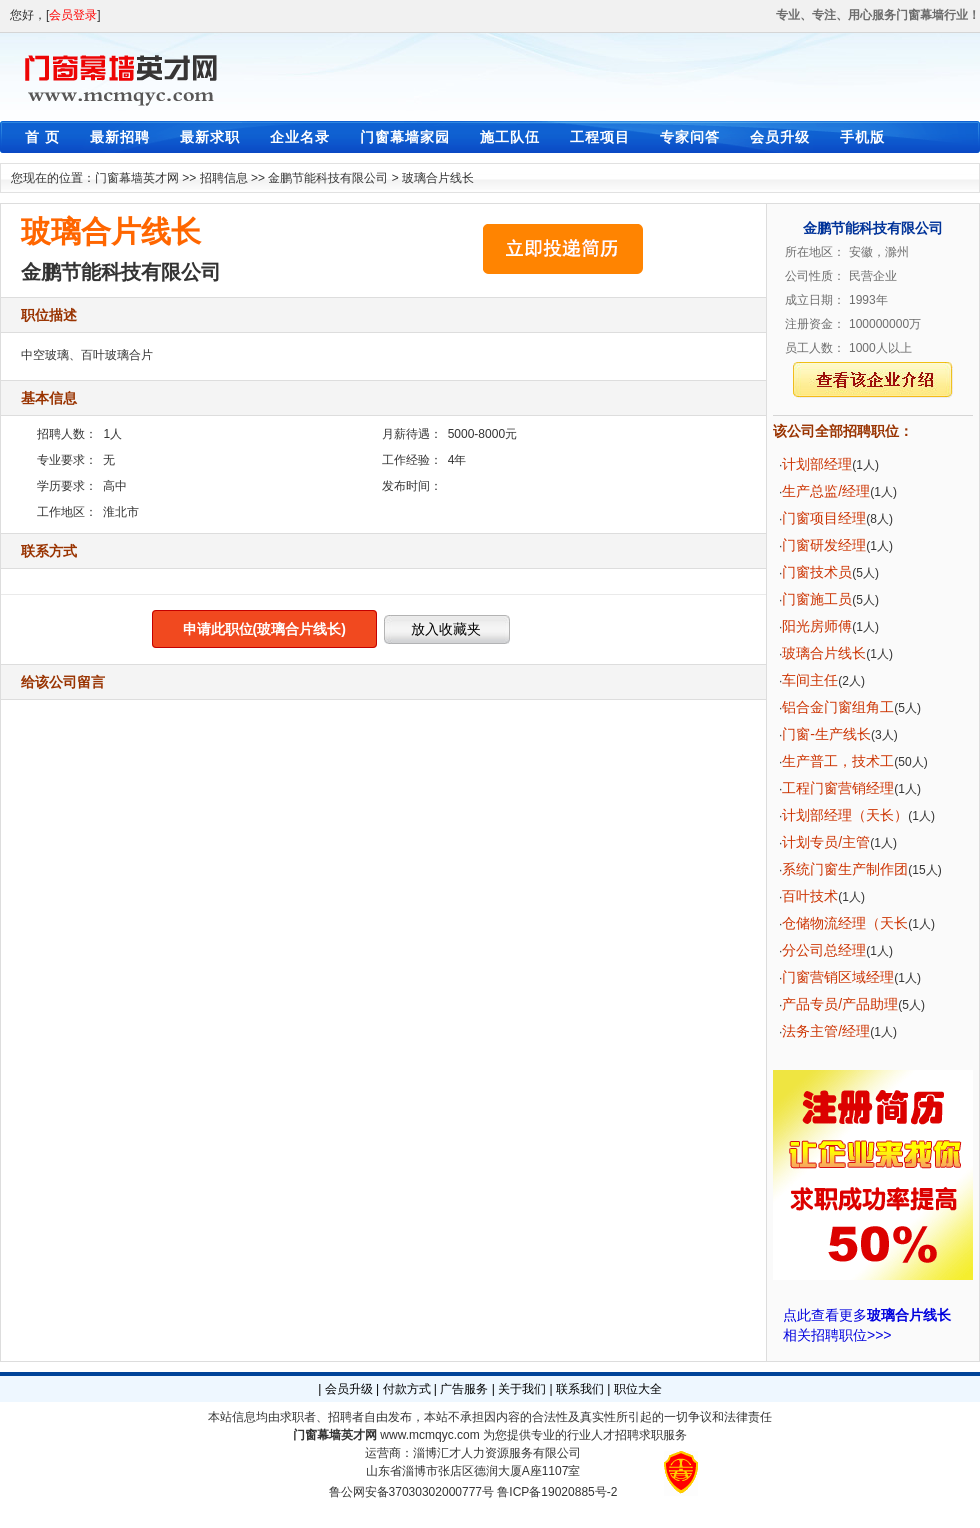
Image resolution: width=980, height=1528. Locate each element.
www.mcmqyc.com (429, 1435)
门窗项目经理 (824, 518)
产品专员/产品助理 (840, 1004)
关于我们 (522, 1389)
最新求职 (210, 137)
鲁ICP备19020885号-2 (557, 1492)
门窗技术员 (817, 572)
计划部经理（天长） (845, 815)
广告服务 (464, 1389)
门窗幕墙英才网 (137, 178)
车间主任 (810, 680)
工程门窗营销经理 (838, 788)
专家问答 (690, 137)
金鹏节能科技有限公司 (328, 178)
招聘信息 (224, 178)
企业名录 (300, 137)
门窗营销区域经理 (838, 977)
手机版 (862, 137)
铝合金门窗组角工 (838, 707)
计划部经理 (817, 464)
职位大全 (638, 1389)
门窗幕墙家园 (405, 137)
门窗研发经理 (824, 545)
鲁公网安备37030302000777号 (411, 1492)
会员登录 (73, 15)
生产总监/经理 (826, 491)
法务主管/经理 (826, 1031)
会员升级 (780, 137)
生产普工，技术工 (838, 761)
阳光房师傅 (817, 626)
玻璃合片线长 (438, 178)
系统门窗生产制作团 (845, 869)
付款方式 (407, 1389)
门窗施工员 (817, 599)
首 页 (42, 137)
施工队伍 (510, 137)
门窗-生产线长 (826, 734)
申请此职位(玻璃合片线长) (264, 629)
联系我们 (580, 1389)
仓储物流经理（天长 (845, 923)
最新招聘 (120, 137)
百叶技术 (810, 896)
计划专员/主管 (826, 842)
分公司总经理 (824, 950)
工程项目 (600, 137)
